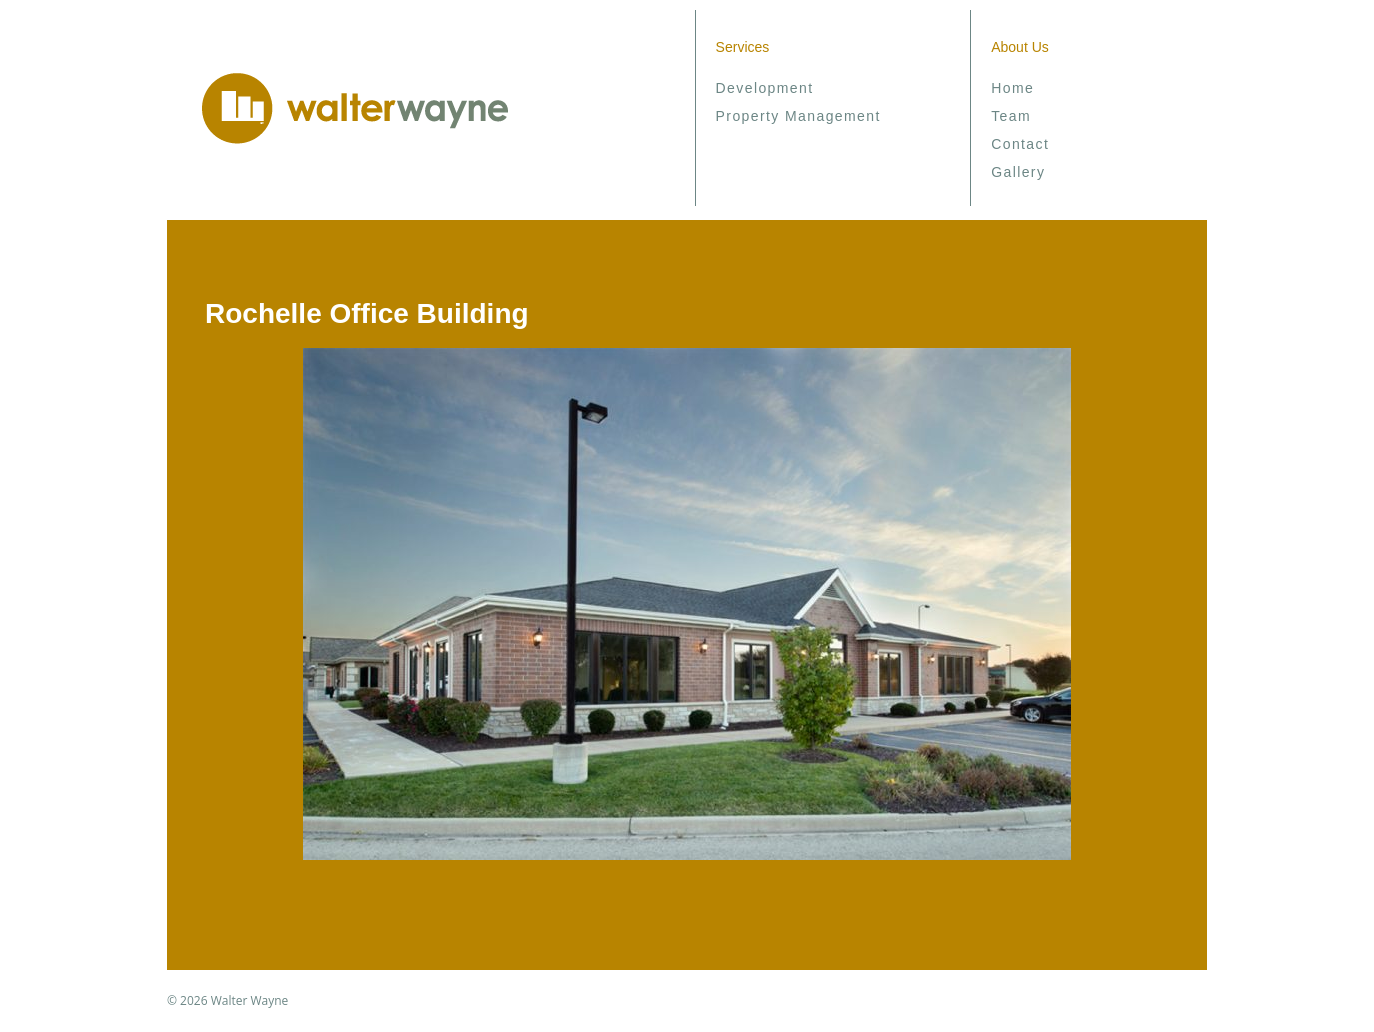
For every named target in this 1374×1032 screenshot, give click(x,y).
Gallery (1018, 172)
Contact (1020, 144)
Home (1012, 88)
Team (1011, 116)
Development (765, 88)
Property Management (798, 116)
